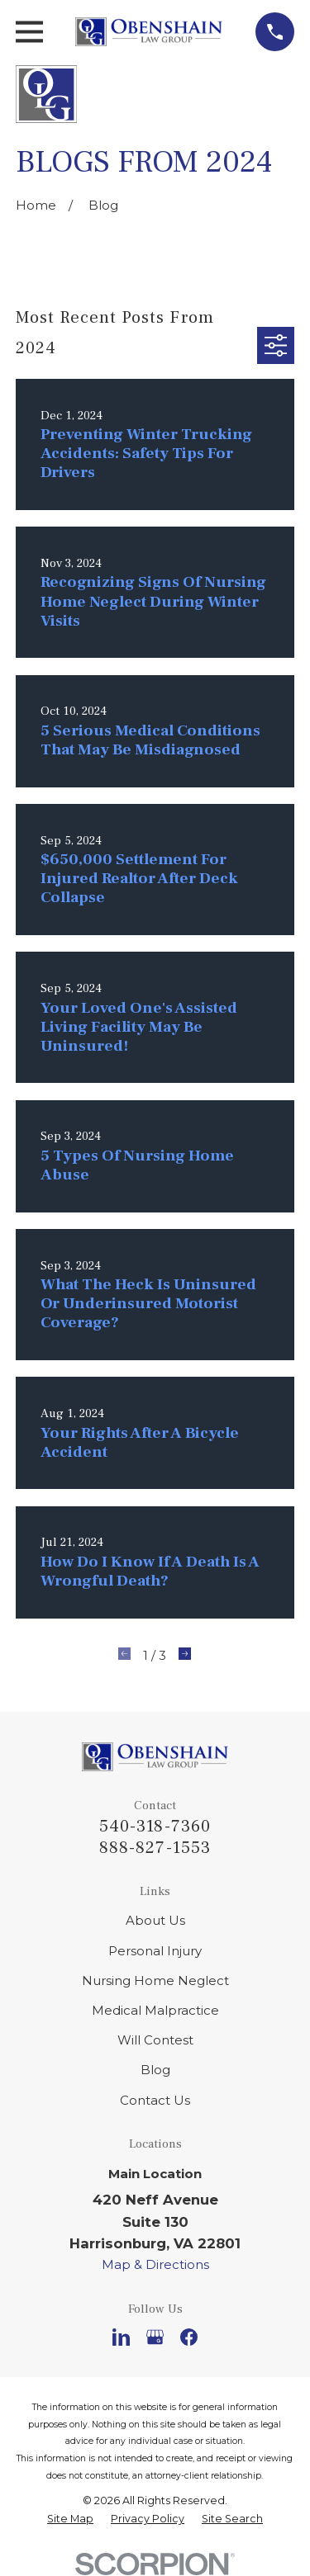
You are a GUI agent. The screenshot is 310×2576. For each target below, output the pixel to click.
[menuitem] (70, 2519)
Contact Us (155, 2100)
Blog (155, 2069)
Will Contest (155, 2040)
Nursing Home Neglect (155, 1980)
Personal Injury (155, 1951)
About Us (155, 1920)
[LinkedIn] (121, 2337)
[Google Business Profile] (155, 2337)
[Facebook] (189, 2337)
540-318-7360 (154, 1826)
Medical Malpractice (155, 2010)
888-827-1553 (154, 1848)
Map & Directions (155, 2264)
